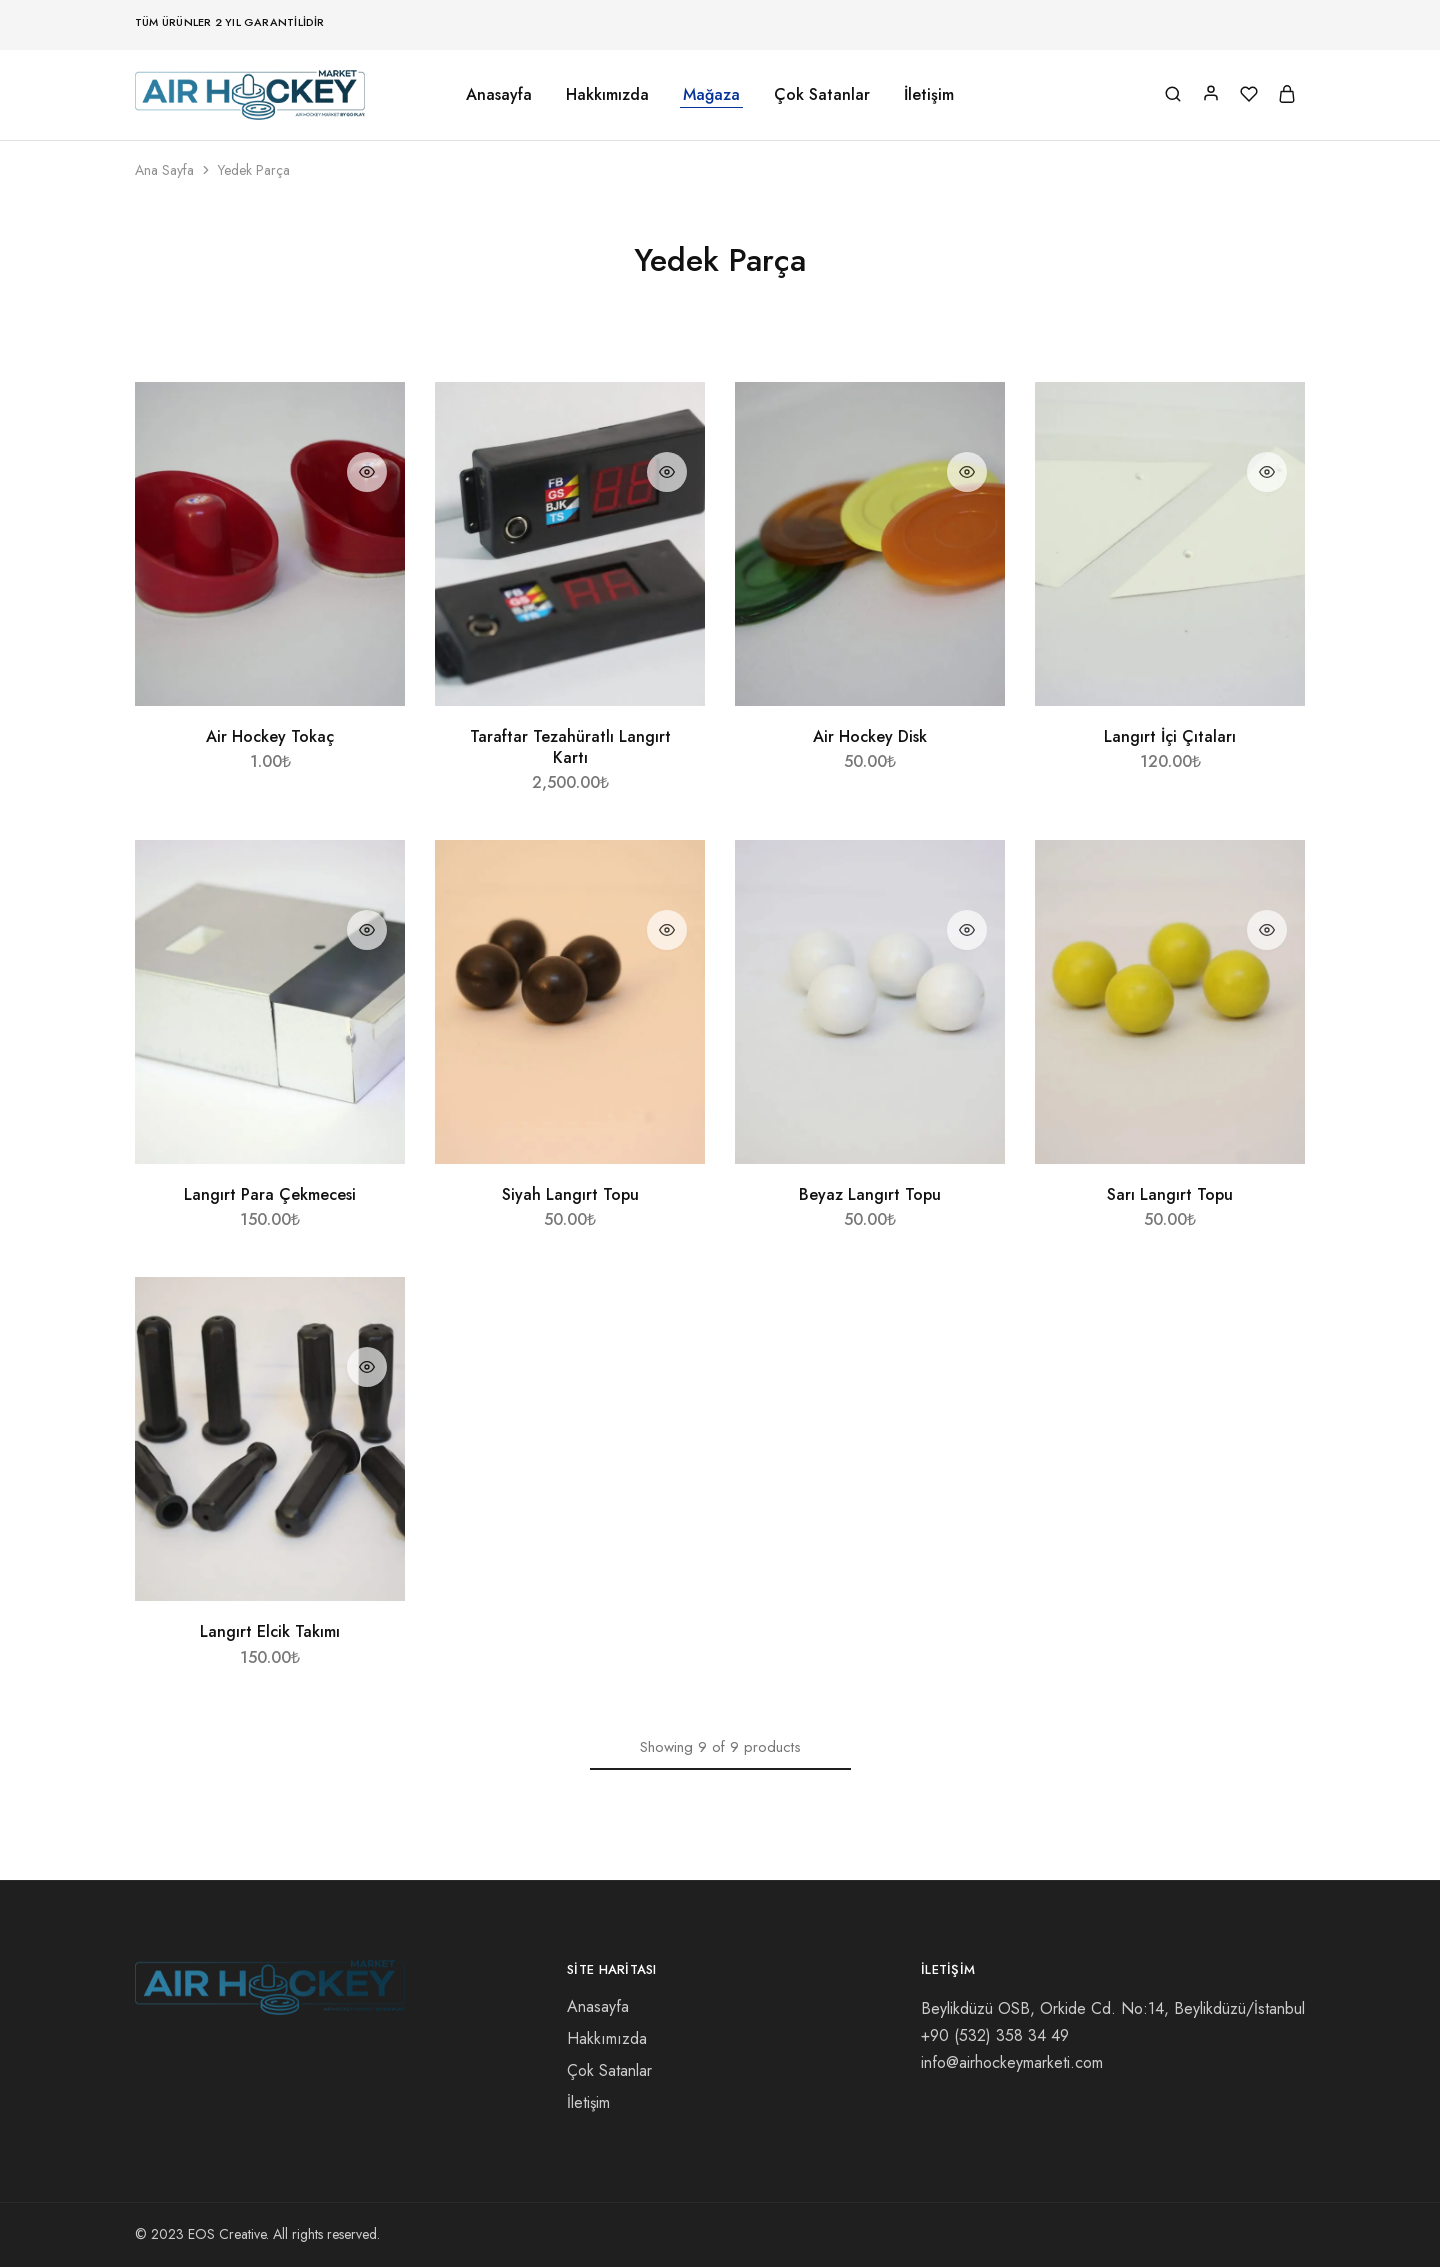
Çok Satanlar (822, 95)
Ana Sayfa (164, 170)
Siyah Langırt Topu (570, 1194)
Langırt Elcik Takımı (270, 1631)
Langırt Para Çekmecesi (270, 1194)
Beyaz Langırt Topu (870, 1194)
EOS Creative (227, 2234)
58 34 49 (995, 2035)
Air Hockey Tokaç (270, 736)
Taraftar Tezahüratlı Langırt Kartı (570, 747)
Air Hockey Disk (870, 736)
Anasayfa (499, 95)
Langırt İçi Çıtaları (1170, 736)
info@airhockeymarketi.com (1012, 2062)
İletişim (929, 95)
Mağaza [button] (711, 95)
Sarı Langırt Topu (1170, 1194)
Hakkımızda (607, 95)
